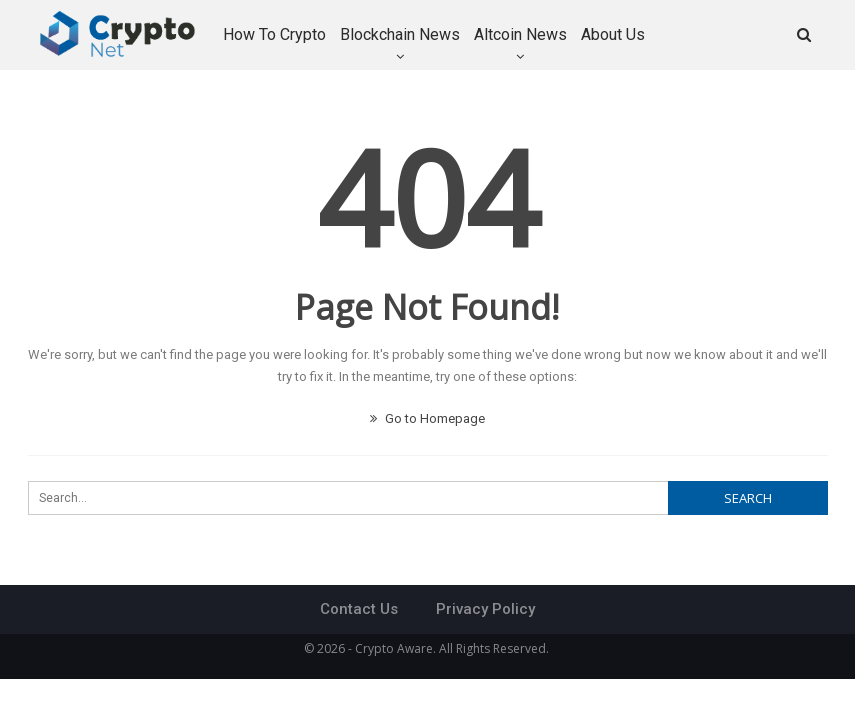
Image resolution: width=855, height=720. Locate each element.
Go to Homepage (427, 418)
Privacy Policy (485, 609)
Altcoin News (520, 34)
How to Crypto (274, 34)
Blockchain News (400, 34)
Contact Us (359, 609)
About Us (613, 34)
